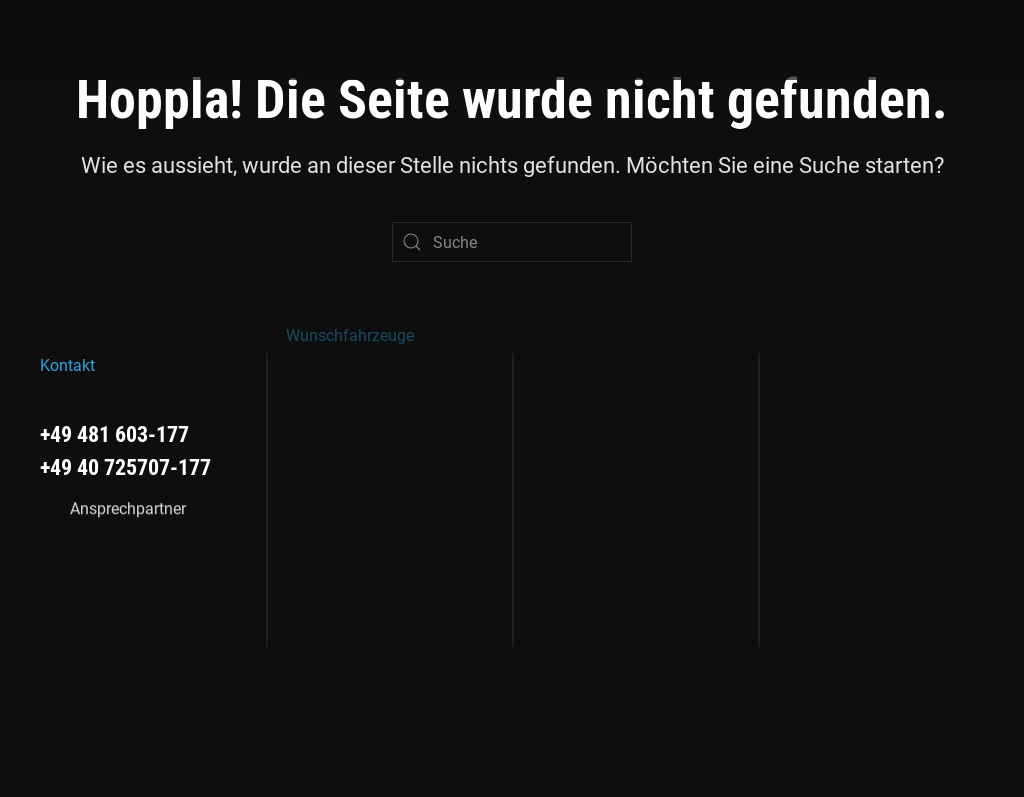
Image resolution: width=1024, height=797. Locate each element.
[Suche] (512, 242)
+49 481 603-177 (114, 433)
